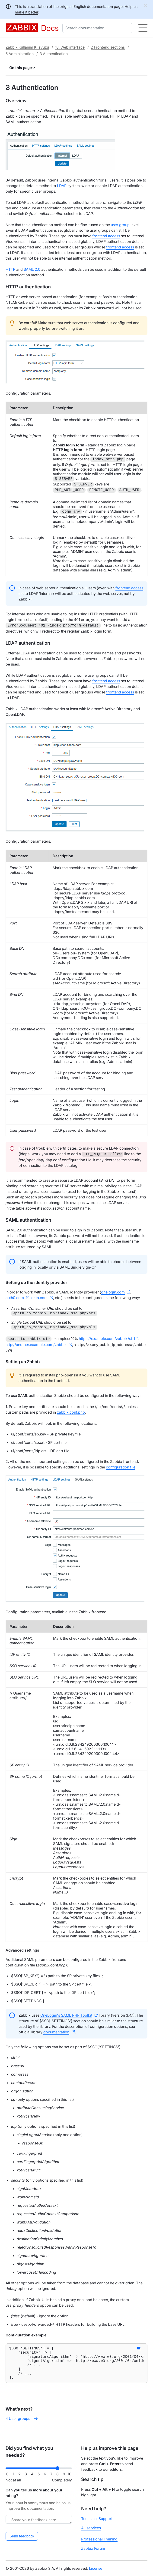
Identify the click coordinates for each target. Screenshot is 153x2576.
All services (91, 2528)
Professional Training (99, 2539)
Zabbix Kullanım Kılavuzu (27, 47)
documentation (56, 2030)
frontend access (106, 236)
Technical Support (96, 2518)
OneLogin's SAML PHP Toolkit (66, 2014)
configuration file (120, 1465)
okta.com (39, 1296)
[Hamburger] (142, 28)
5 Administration (20, 53)
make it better (26, 12)
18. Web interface (70, 47)
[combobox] (98, 27)
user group (120, 224)
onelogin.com (113, 1291)
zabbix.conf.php (71, 1410)
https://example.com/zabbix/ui (105, 1337)
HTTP (10, 269)
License (95, 2568)
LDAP (62, 185)
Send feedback (22, 2536)
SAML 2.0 (32, 269)
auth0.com (15, 1296)
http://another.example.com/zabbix (36, 1343)
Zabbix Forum (93, 2548)
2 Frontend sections (108, 47)
